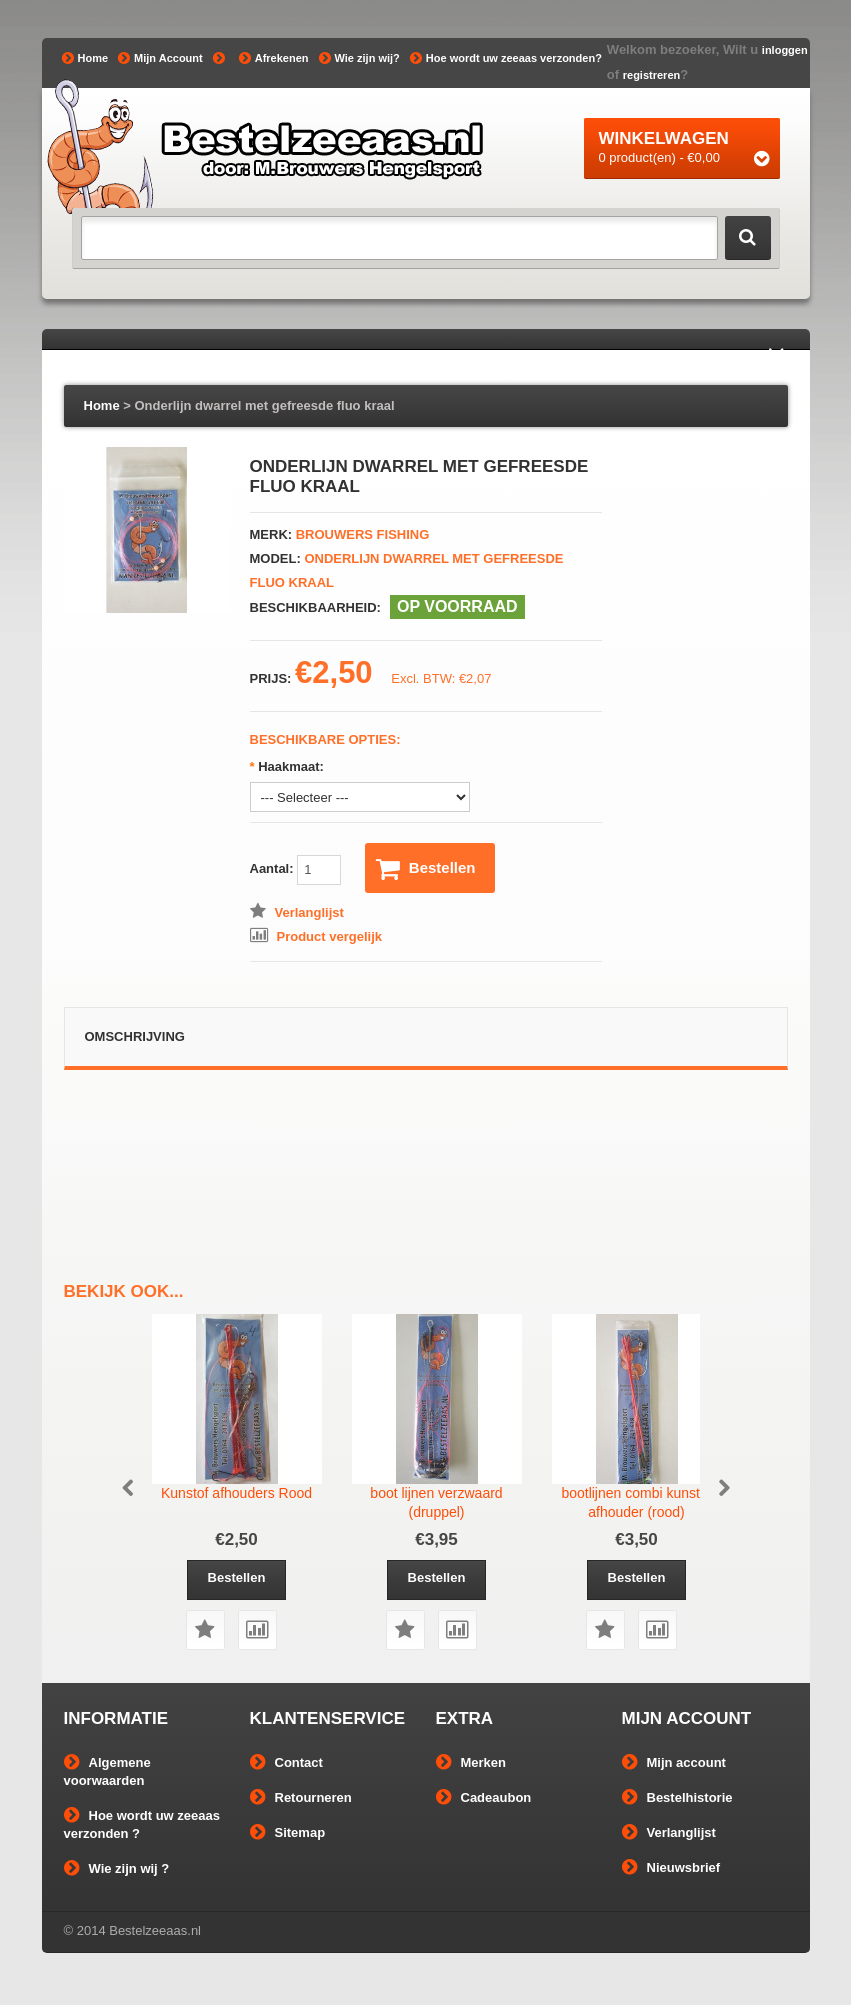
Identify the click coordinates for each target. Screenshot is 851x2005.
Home (85, 58)
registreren (651, 75)
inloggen (785, 50)
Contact (286, 1762)
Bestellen (426, 869)
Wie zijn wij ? (117, 1868)
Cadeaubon (484, 1797)
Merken (471, 1762)
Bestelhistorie (677, 1797)
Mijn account (674, 1762)
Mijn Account (160, 58)
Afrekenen (274, 58)
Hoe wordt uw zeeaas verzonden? (506, 58)
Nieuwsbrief (671, 1867)
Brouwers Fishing (363, 534)
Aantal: (296, 870)
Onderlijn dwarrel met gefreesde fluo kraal (264, 405)
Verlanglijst (669, 1832)
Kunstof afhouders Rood (236, 1493)
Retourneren (301, 1797)
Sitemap (288, 1832)
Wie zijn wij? (359, 58)
